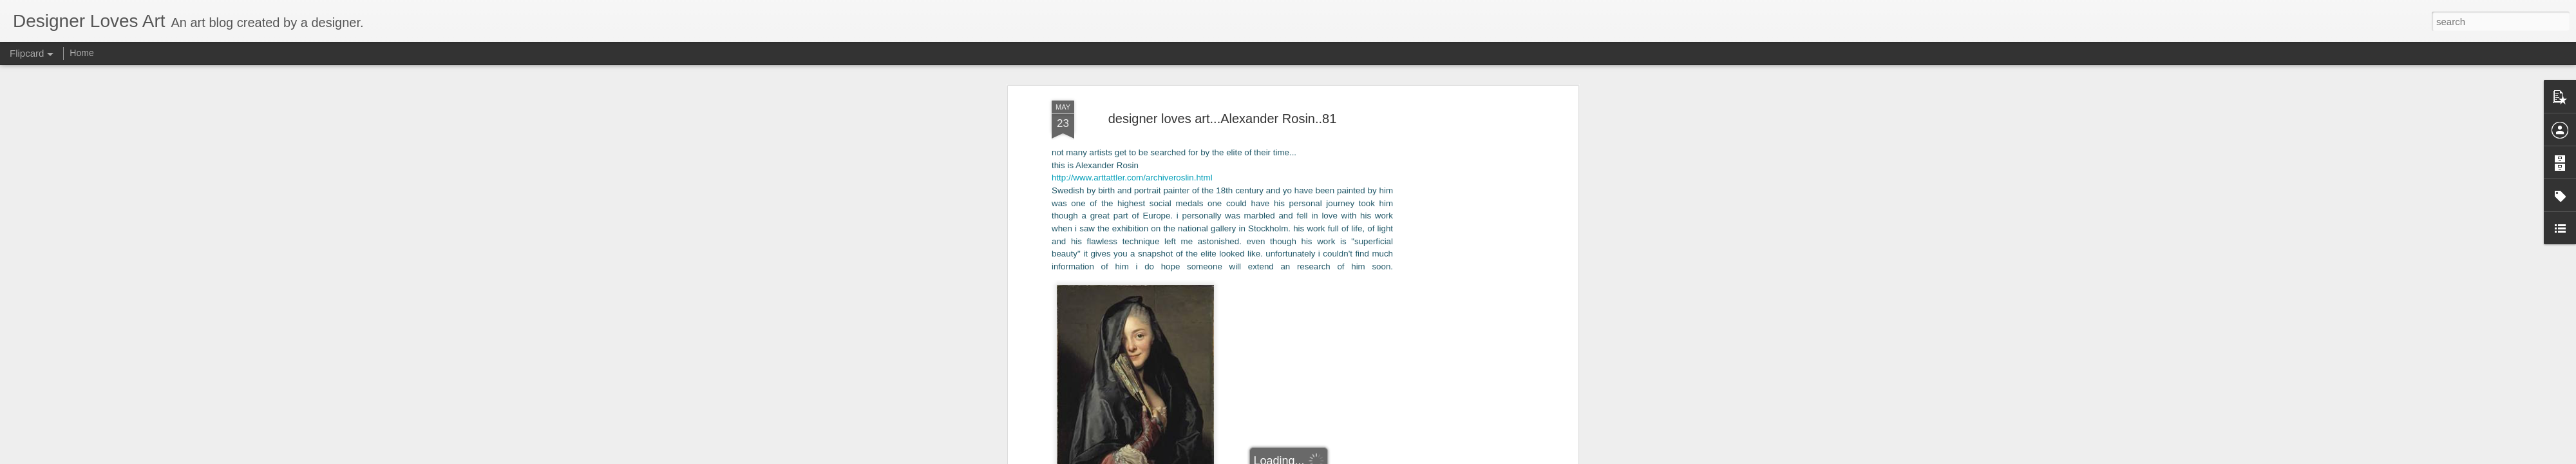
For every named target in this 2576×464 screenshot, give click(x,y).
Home (81, 53)
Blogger (1347, 457)
